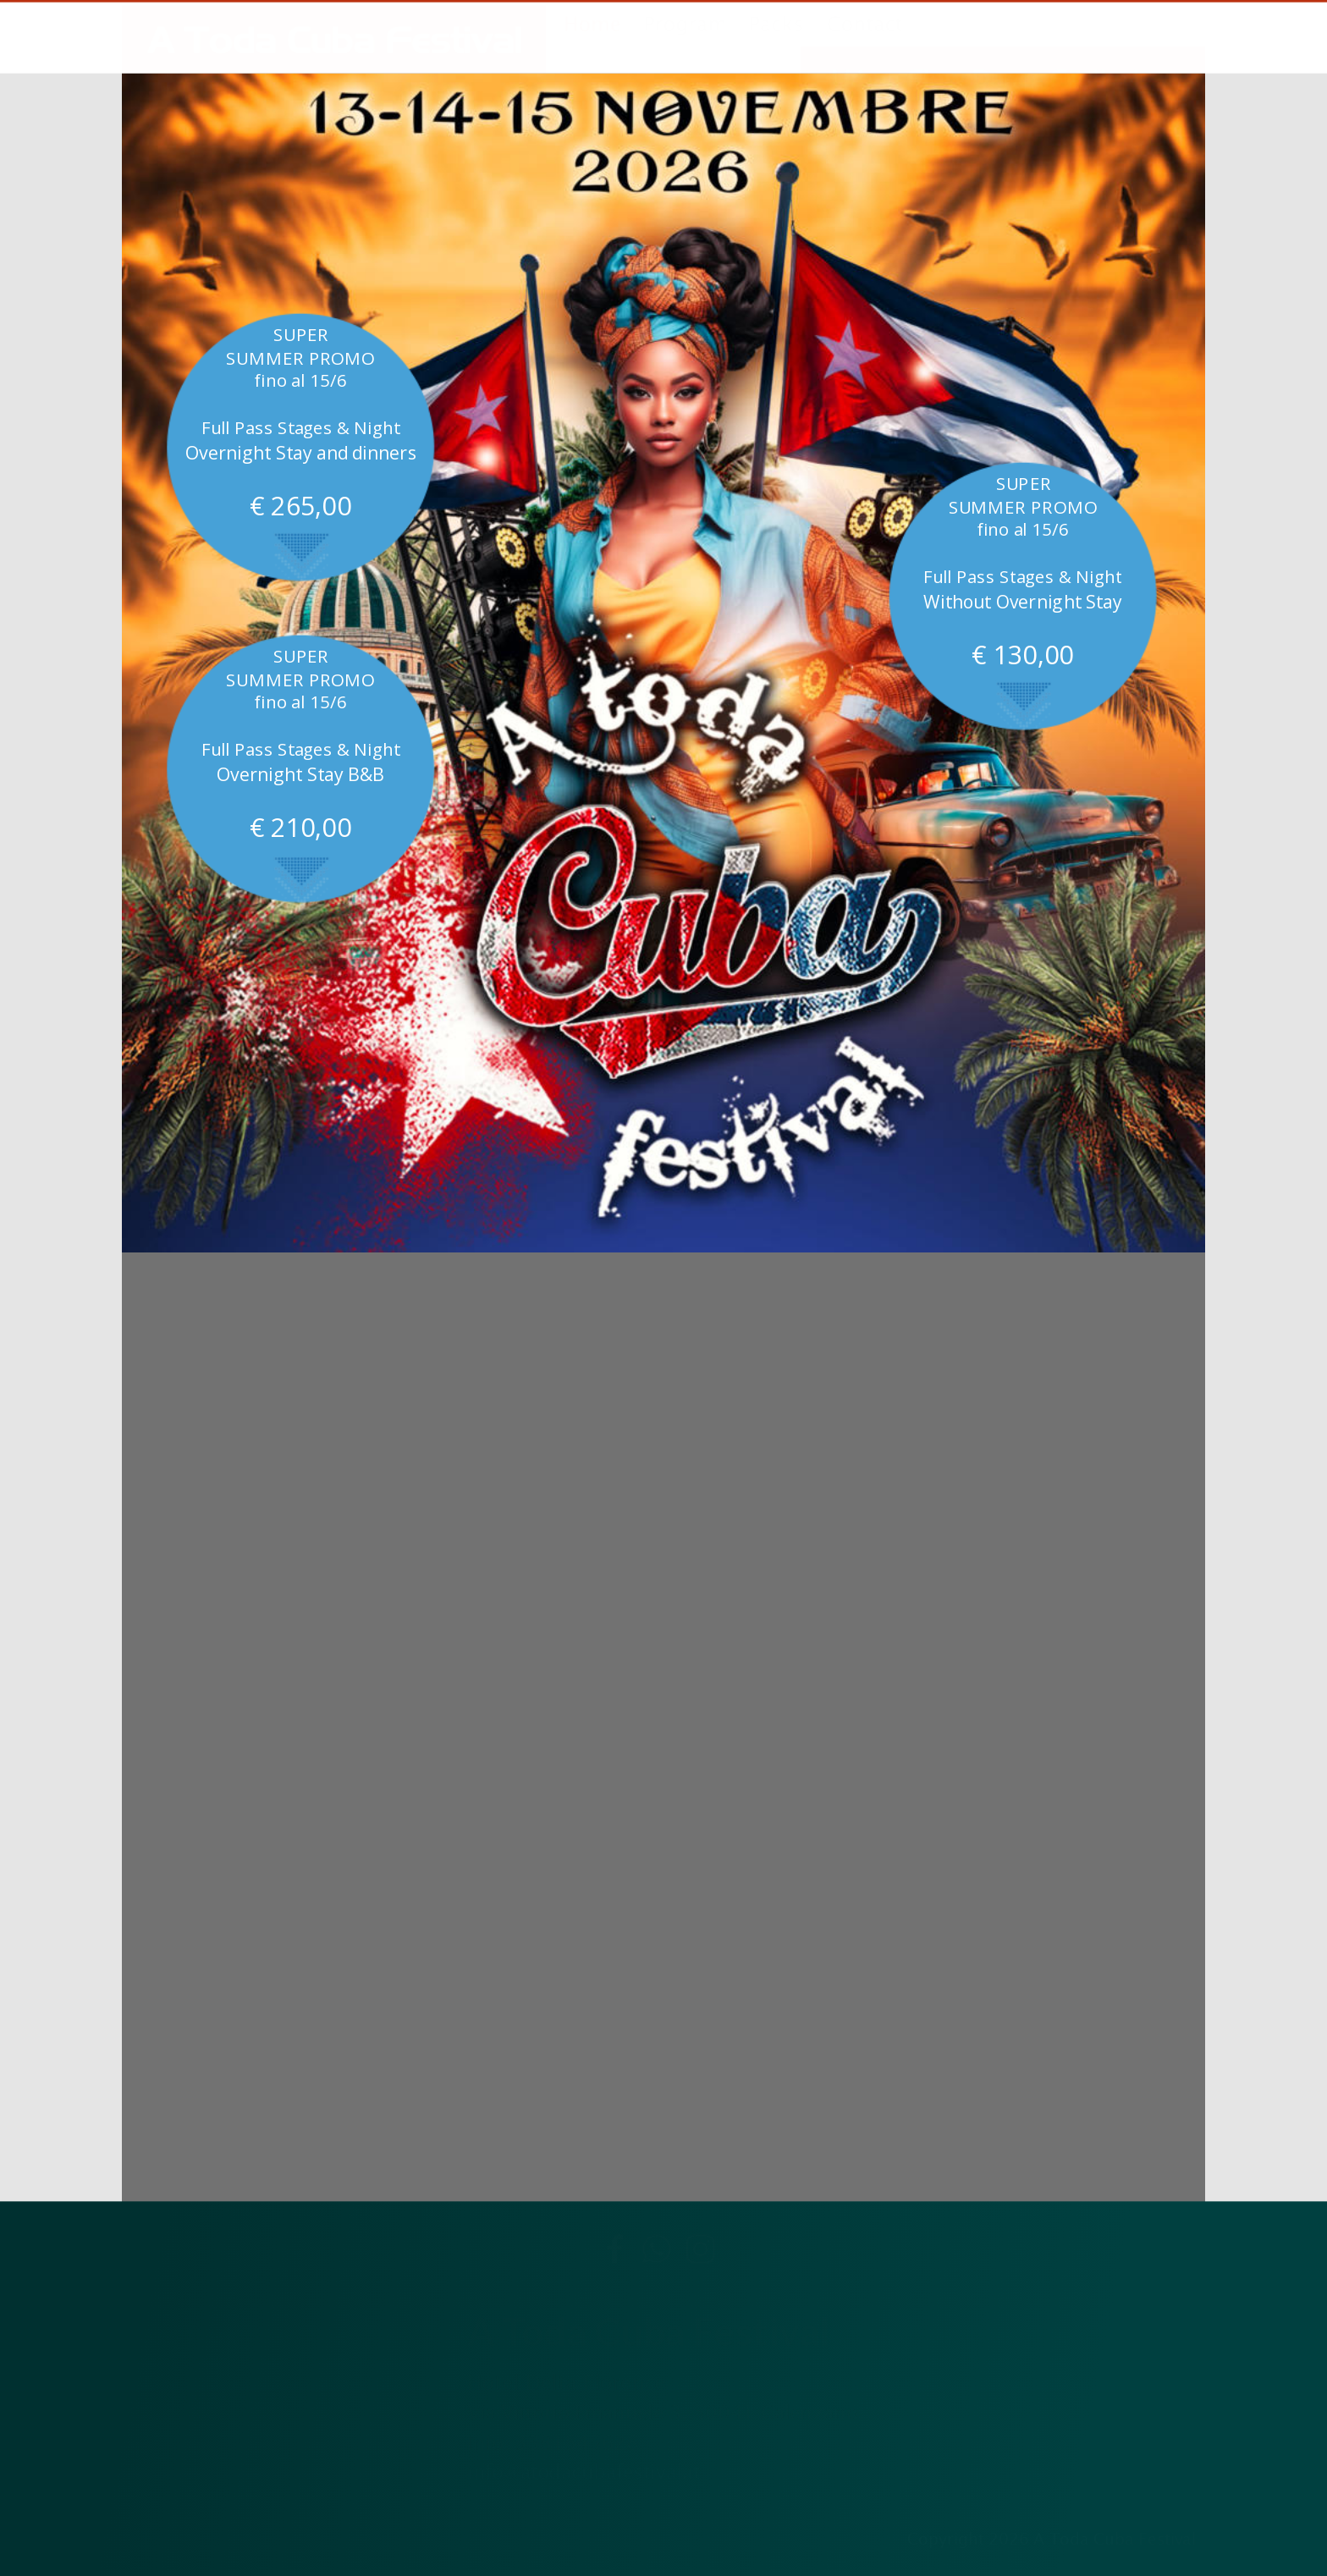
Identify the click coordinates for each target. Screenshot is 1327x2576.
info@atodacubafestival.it (583, 2472)
